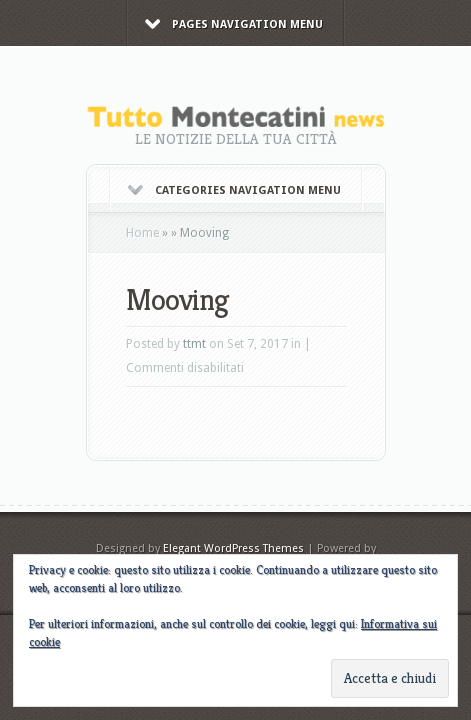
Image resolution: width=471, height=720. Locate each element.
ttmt (194, 344)
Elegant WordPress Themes (233, 548)
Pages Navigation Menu (234, 24)
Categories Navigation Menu (234, 190)
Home (142, 233)
